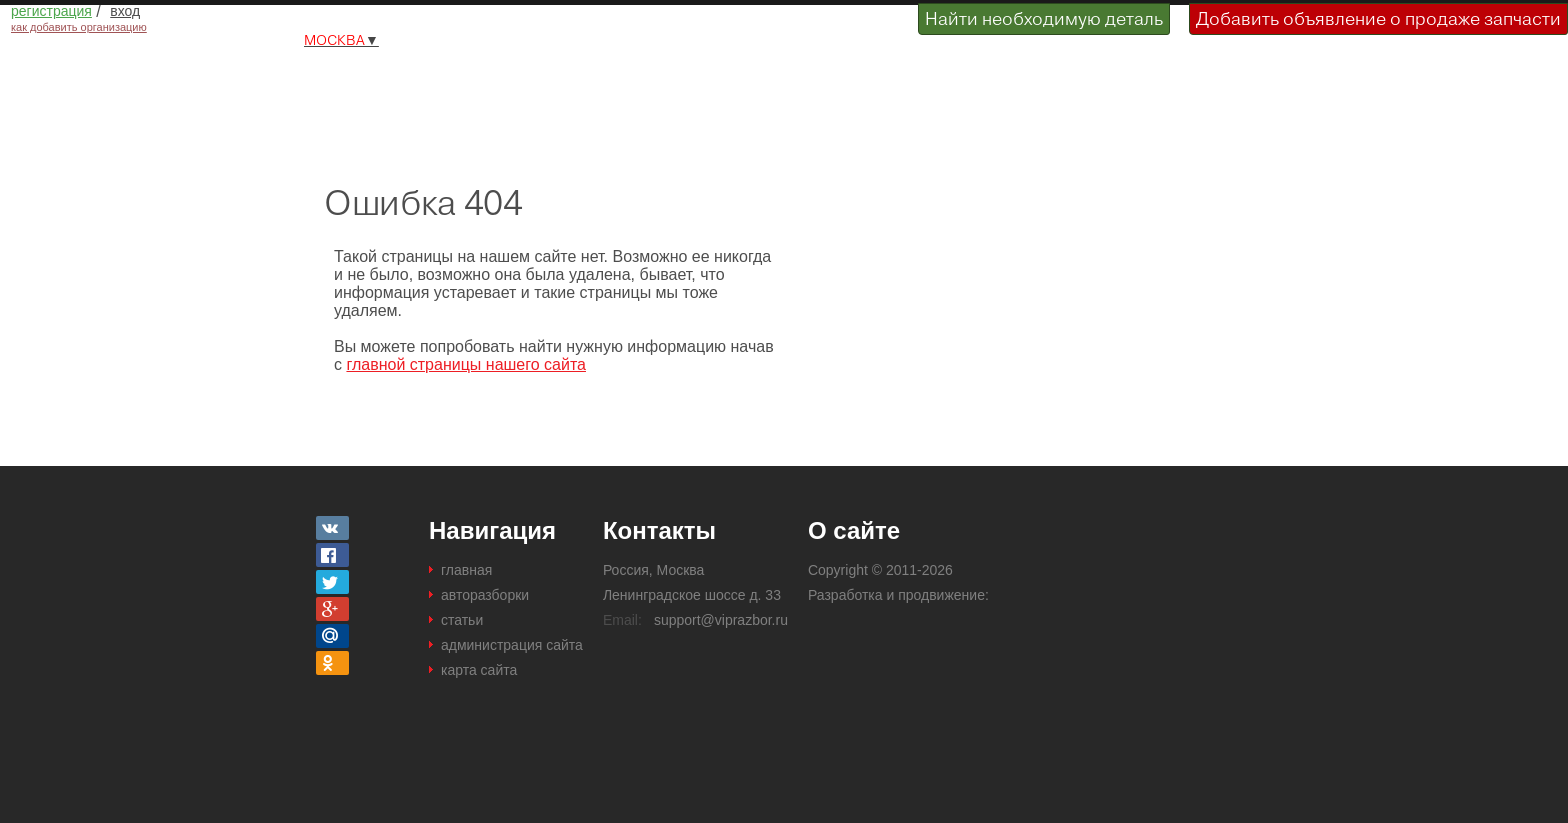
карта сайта (479, 670)
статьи (462, 620)
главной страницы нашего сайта (466, 364)
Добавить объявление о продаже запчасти (1378, 18)
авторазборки (485, 595)
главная (466, 570)
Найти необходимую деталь (1044, 18)
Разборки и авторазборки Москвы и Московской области (442, 83)
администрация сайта (512, 645)
